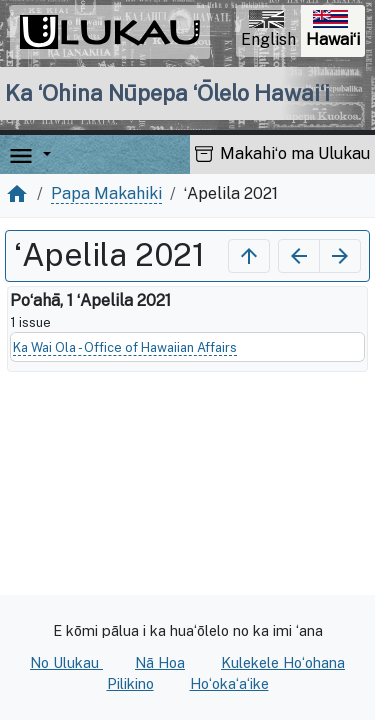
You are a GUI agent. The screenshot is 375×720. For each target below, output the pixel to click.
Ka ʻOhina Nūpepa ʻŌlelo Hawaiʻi (167, 93)
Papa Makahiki (106, 193)
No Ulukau (66, 662)
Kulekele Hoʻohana (283, 662)
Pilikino (130, 683)
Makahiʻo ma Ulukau (282, 153)
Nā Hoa (160, 662)
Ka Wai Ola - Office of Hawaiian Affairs (125, 347)
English (268, 29)
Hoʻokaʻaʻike (229, 683)
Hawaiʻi (335, 31)
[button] (43, 154)
